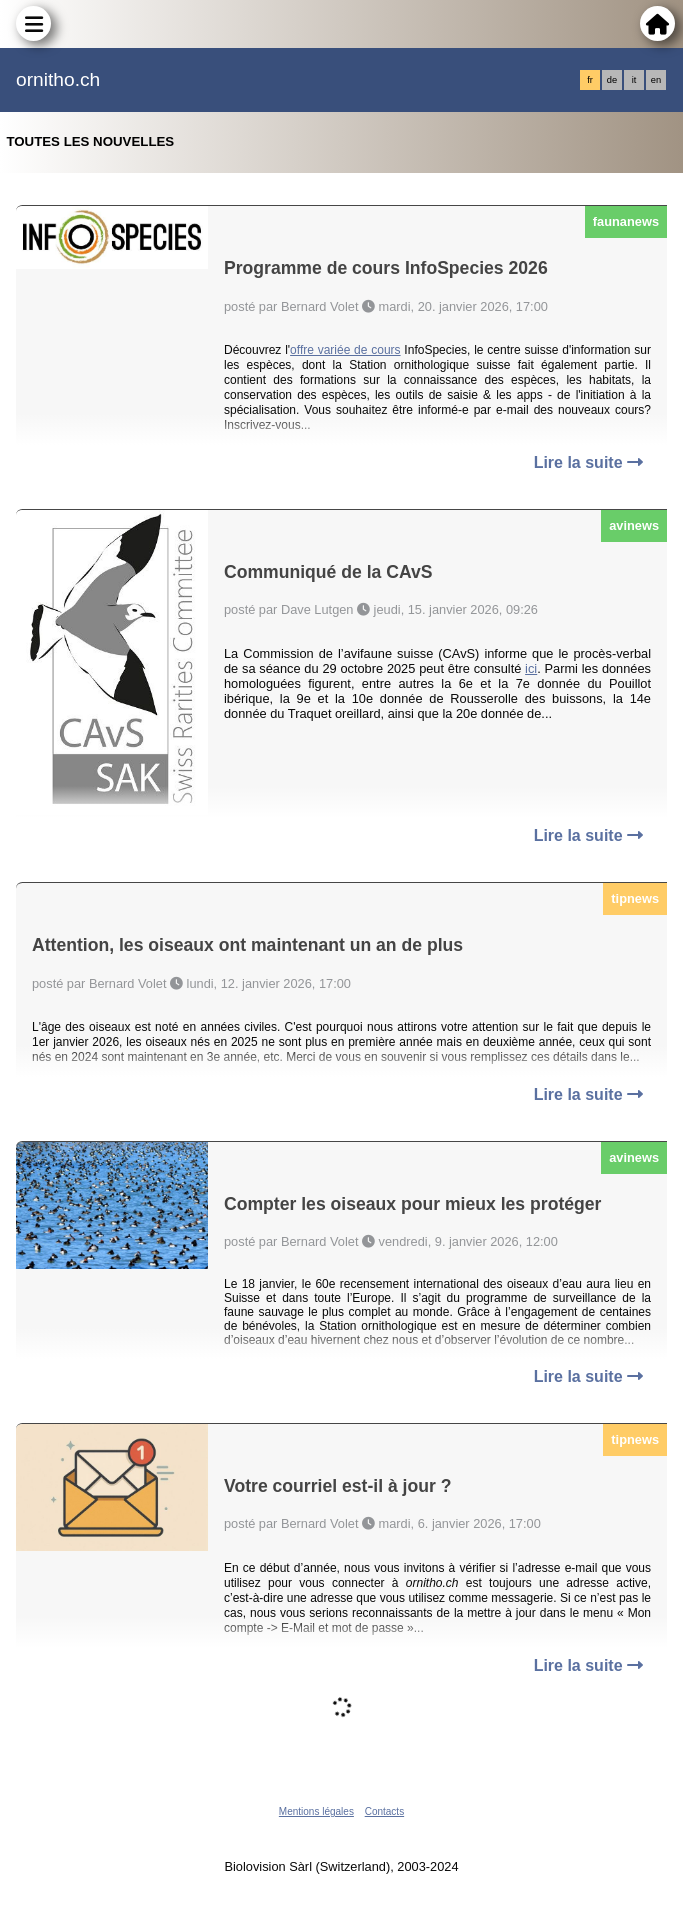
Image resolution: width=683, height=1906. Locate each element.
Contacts (384, 1811)
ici (531, 668)
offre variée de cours (345, 350)
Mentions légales (316, 1811)
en (656, 80)
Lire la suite (588, 462)
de (612, 80)
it (634, 80)
